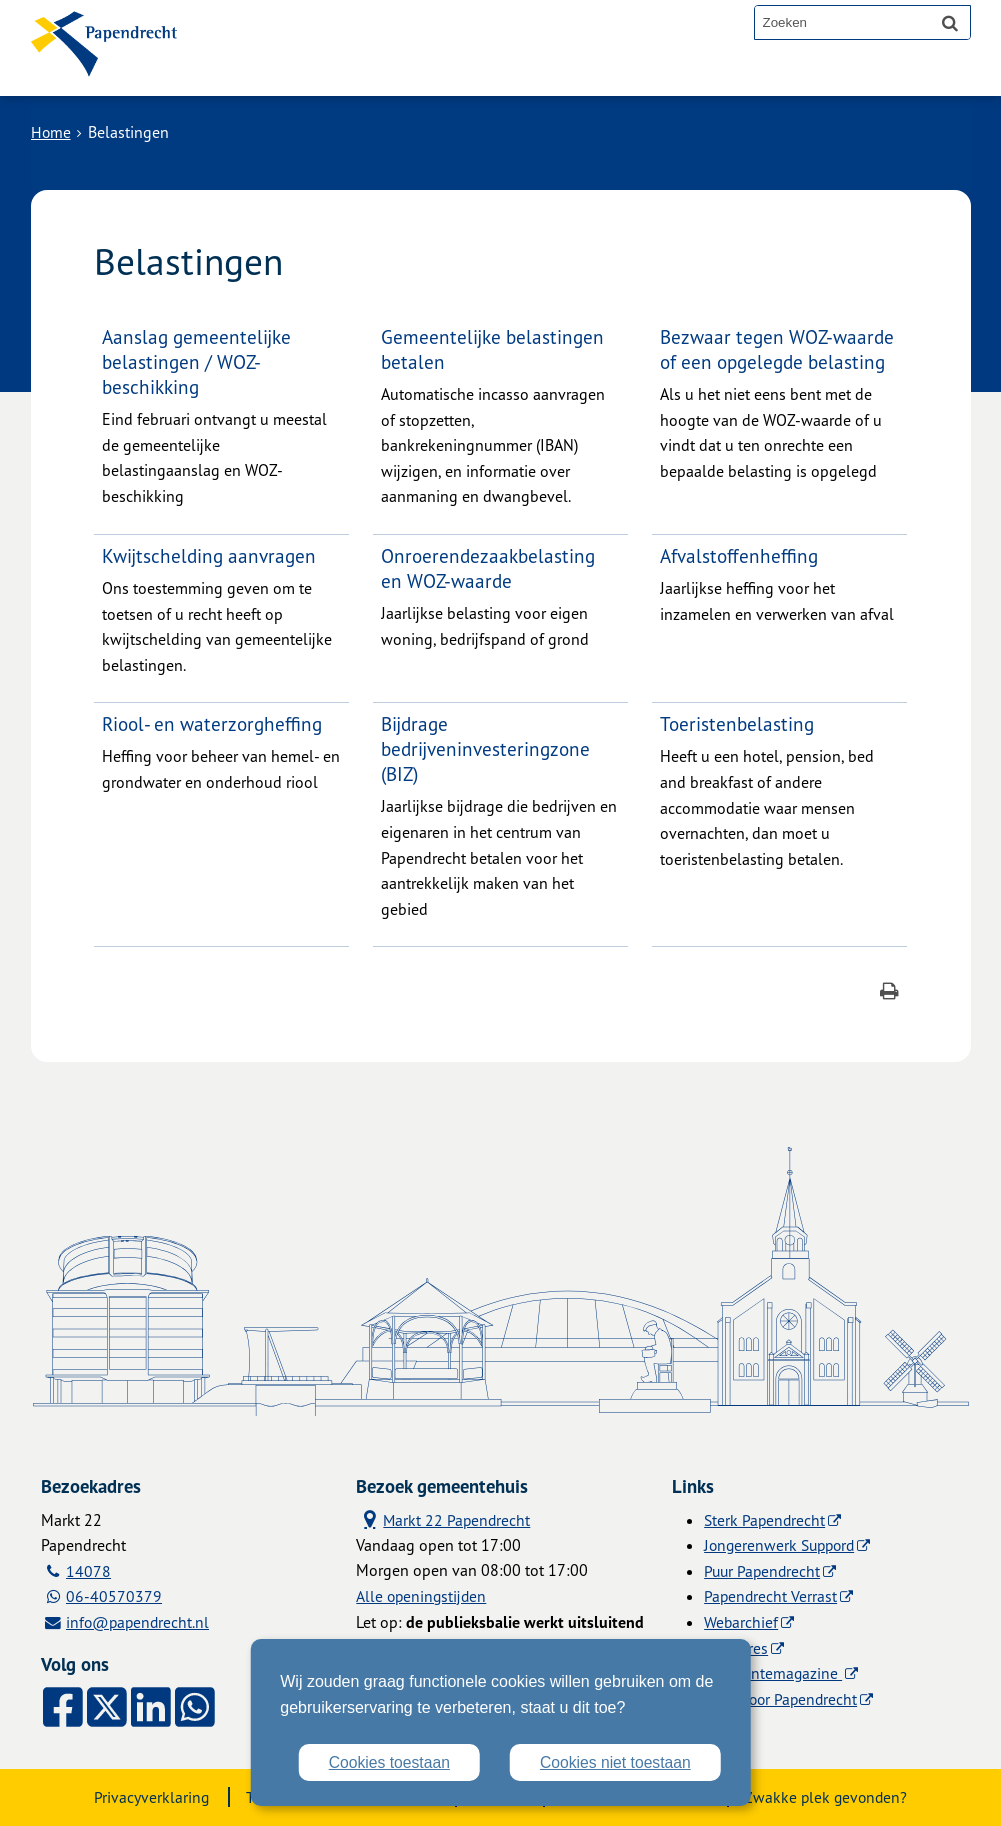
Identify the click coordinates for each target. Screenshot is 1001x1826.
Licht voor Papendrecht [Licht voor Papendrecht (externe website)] (782, 1699)
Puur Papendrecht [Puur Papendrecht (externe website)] (764, 1571)
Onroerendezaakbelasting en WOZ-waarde (489, 568)
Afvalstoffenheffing (739, 555)
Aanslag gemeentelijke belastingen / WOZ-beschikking (198, 361)
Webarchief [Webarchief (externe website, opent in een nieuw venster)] (741, 1622)
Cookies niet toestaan (614, 1762)
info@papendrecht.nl (140, 1622)
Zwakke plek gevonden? (831, 1797)
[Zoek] (950, 22)
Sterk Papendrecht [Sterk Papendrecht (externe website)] (766, 1520)
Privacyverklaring (144, 1797)
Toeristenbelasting (737, 723)
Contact (434, 72)
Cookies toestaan (385, 1762)
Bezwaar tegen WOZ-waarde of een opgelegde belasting (778, 349)
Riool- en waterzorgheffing (213, 723)
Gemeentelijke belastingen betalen (494, 349)
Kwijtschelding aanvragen (211, 555)
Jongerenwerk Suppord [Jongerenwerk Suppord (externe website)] (783, 1545)
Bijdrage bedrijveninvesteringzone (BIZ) (487, 748)
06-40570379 (115, 1596)
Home (51, 132)
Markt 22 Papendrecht (444, 1519)
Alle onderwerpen (298, 72)
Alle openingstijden (423, 1596)
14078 (89, 1571)
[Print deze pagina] (889, 993)
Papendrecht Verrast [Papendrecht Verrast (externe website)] (771, 1596)
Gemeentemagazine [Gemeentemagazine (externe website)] (773, 1673)
